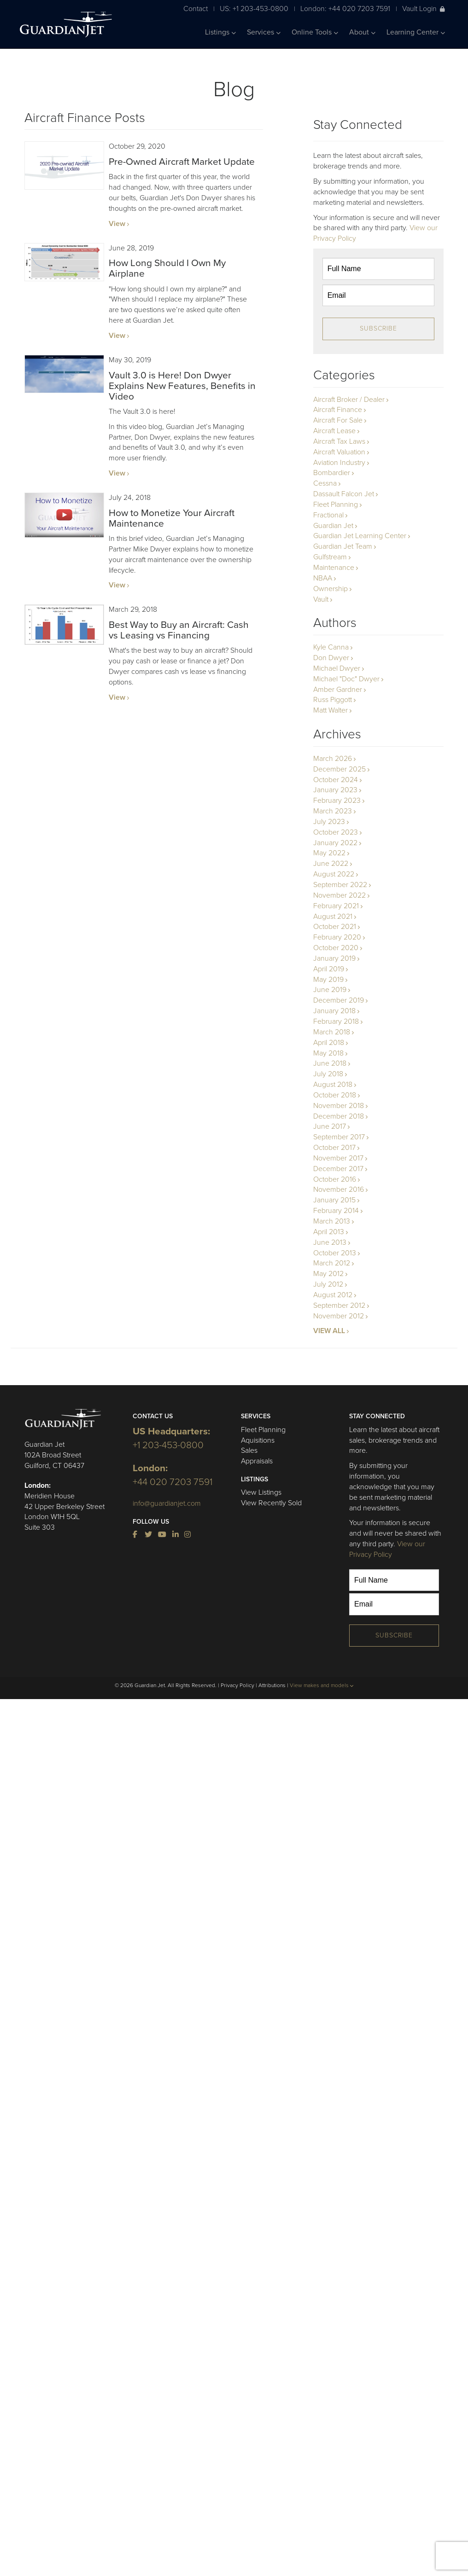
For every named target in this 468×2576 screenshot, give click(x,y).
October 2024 (335, 779)
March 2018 (331, 1032)
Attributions (272, 1685)
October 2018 (334, 1095)
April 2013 (328, 1231)
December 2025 (339, 769)
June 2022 (330, 863)
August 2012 (332, 1295)
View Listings (261, 1492)
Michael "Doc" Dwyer (346, 679)
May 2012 (328, 1273)
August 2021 (332, 916)
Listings (220, 32)
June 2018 (329, 1063)
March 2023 (332, 811)
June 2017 (329, 1126)
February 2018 (336, 1021)
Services (264, 32)
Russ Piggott (332, 699)
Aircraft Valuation (339, 452)
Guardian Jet (333, 525)
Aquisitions (258, 1440)
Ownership (330, 588)
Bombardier (331, 472)
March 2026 (332, 758)
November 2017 (338, 1158)
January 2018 (334, 1010)
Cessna (325, 483)
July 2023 (329, 821)
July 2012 (328, 1284)
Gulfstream (330, 557)
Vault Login (423, 8)
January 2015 (334, 1200)
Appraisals (257, 1461)
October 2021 (334, 926)
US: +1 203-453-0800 (254, 8)
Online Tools (315, 32)
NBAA (322, 578)
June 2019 (329, 989)
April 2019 (328, 969)
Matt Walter (330, 710)
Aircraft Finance (337, 409)
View (117, 223)
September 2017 (339, 1137)
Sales (249, 1450)
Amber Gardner (337, 689)
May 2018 (328, 1053)
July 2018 (328, 1074)
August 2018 (332, 1084)
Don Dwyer (331, 657)
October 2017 (334, 1147)
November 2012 (338, 1316)
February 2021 (336, 906)
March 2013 (331, 1221)
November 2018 (338, 1105)
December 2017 (338, 1168)
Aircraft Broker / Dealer (349, 399)
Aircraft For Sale (338, 420)
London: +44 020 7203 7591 (345, 8)
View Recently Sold (271, 1503)
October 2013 (334, 1253)
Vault (320, 599)
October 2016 (334, 1179)
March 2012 (331, 1263)
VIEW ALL (329, 1330)
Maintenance (333, 567)
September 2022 (340, 884)
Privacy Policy (237, 1685)
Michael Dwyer (336, 668)
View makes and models (322, 1685)
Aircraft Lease (334, 430)
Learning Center (415, 32)
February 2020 (337, 937)
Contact (195, 8)
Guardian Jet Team (342, 546)
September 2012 (339, 1305)
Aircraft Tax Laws (339, 441)
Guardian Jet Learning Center (359, 535)
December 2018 (338, 1116)
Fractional (328, 515)
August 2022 (333, 874)
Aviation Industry (339, 462)
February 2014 (336, 1210)
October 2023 (335, 832)
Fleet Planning (335, 504)
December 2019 (338, 1000)
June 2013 (329, 1242)
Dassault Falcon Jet (343, 494)
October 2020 (335, 947)
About (362, 32)
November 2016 (338, 1189)
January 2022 (335, 842)
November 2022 (339, 895)
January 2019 (334, 958)
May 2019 (328, 979)
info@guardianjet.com (167, 1503)
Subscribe (378, 328)
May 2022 (329, 853)
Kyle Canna (331, 647)
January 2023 (335, 790)
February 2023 (337, 800)
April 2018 (328, 1042)
